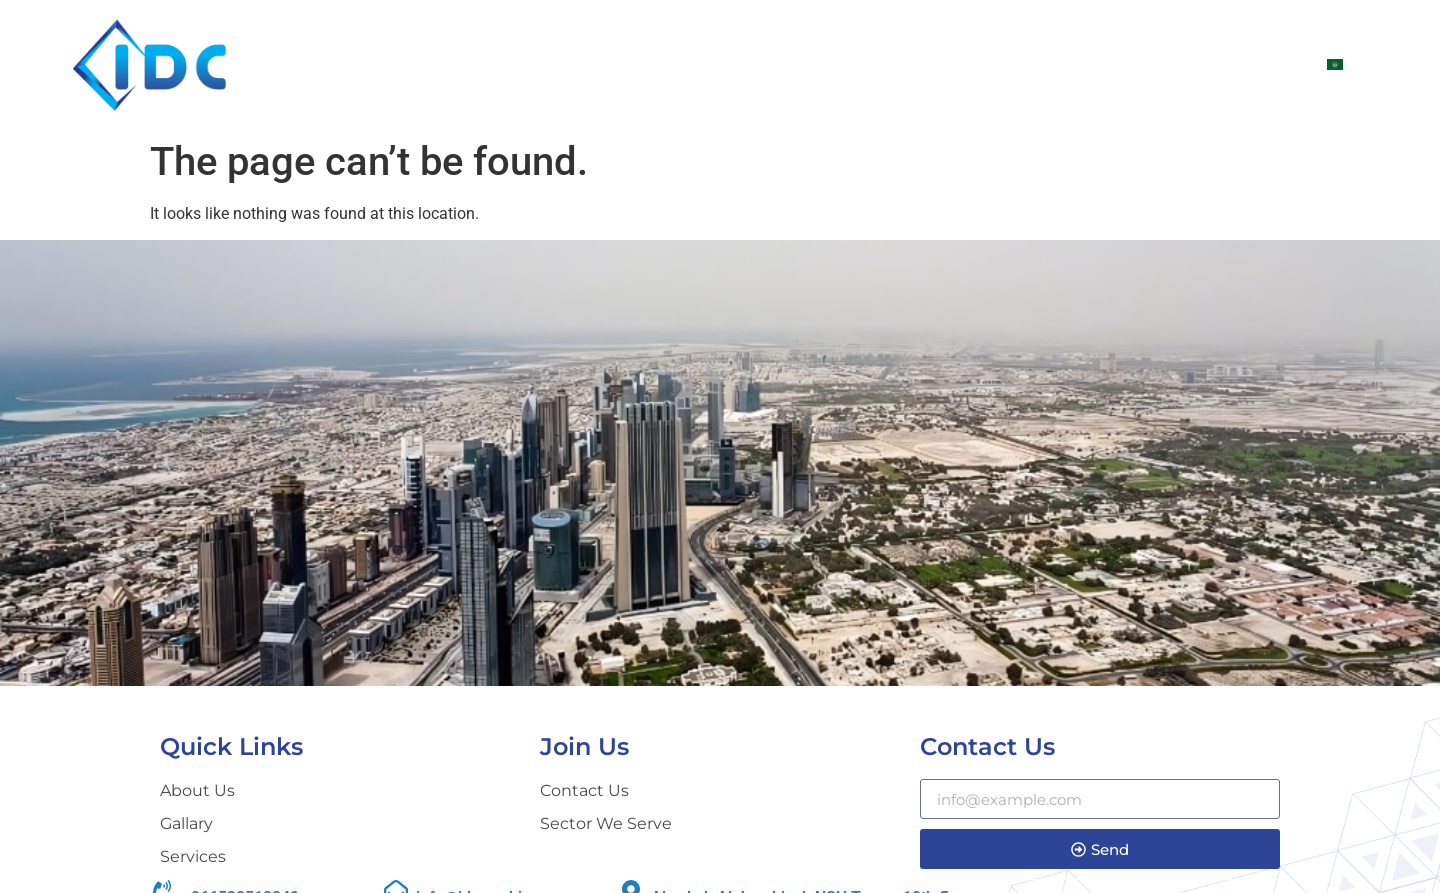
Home (721, 64)
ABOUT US (816, 64)
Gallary (1131, 64)
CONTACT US (1247, 64)
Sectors (923, 64)
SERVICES (1027, 64)
